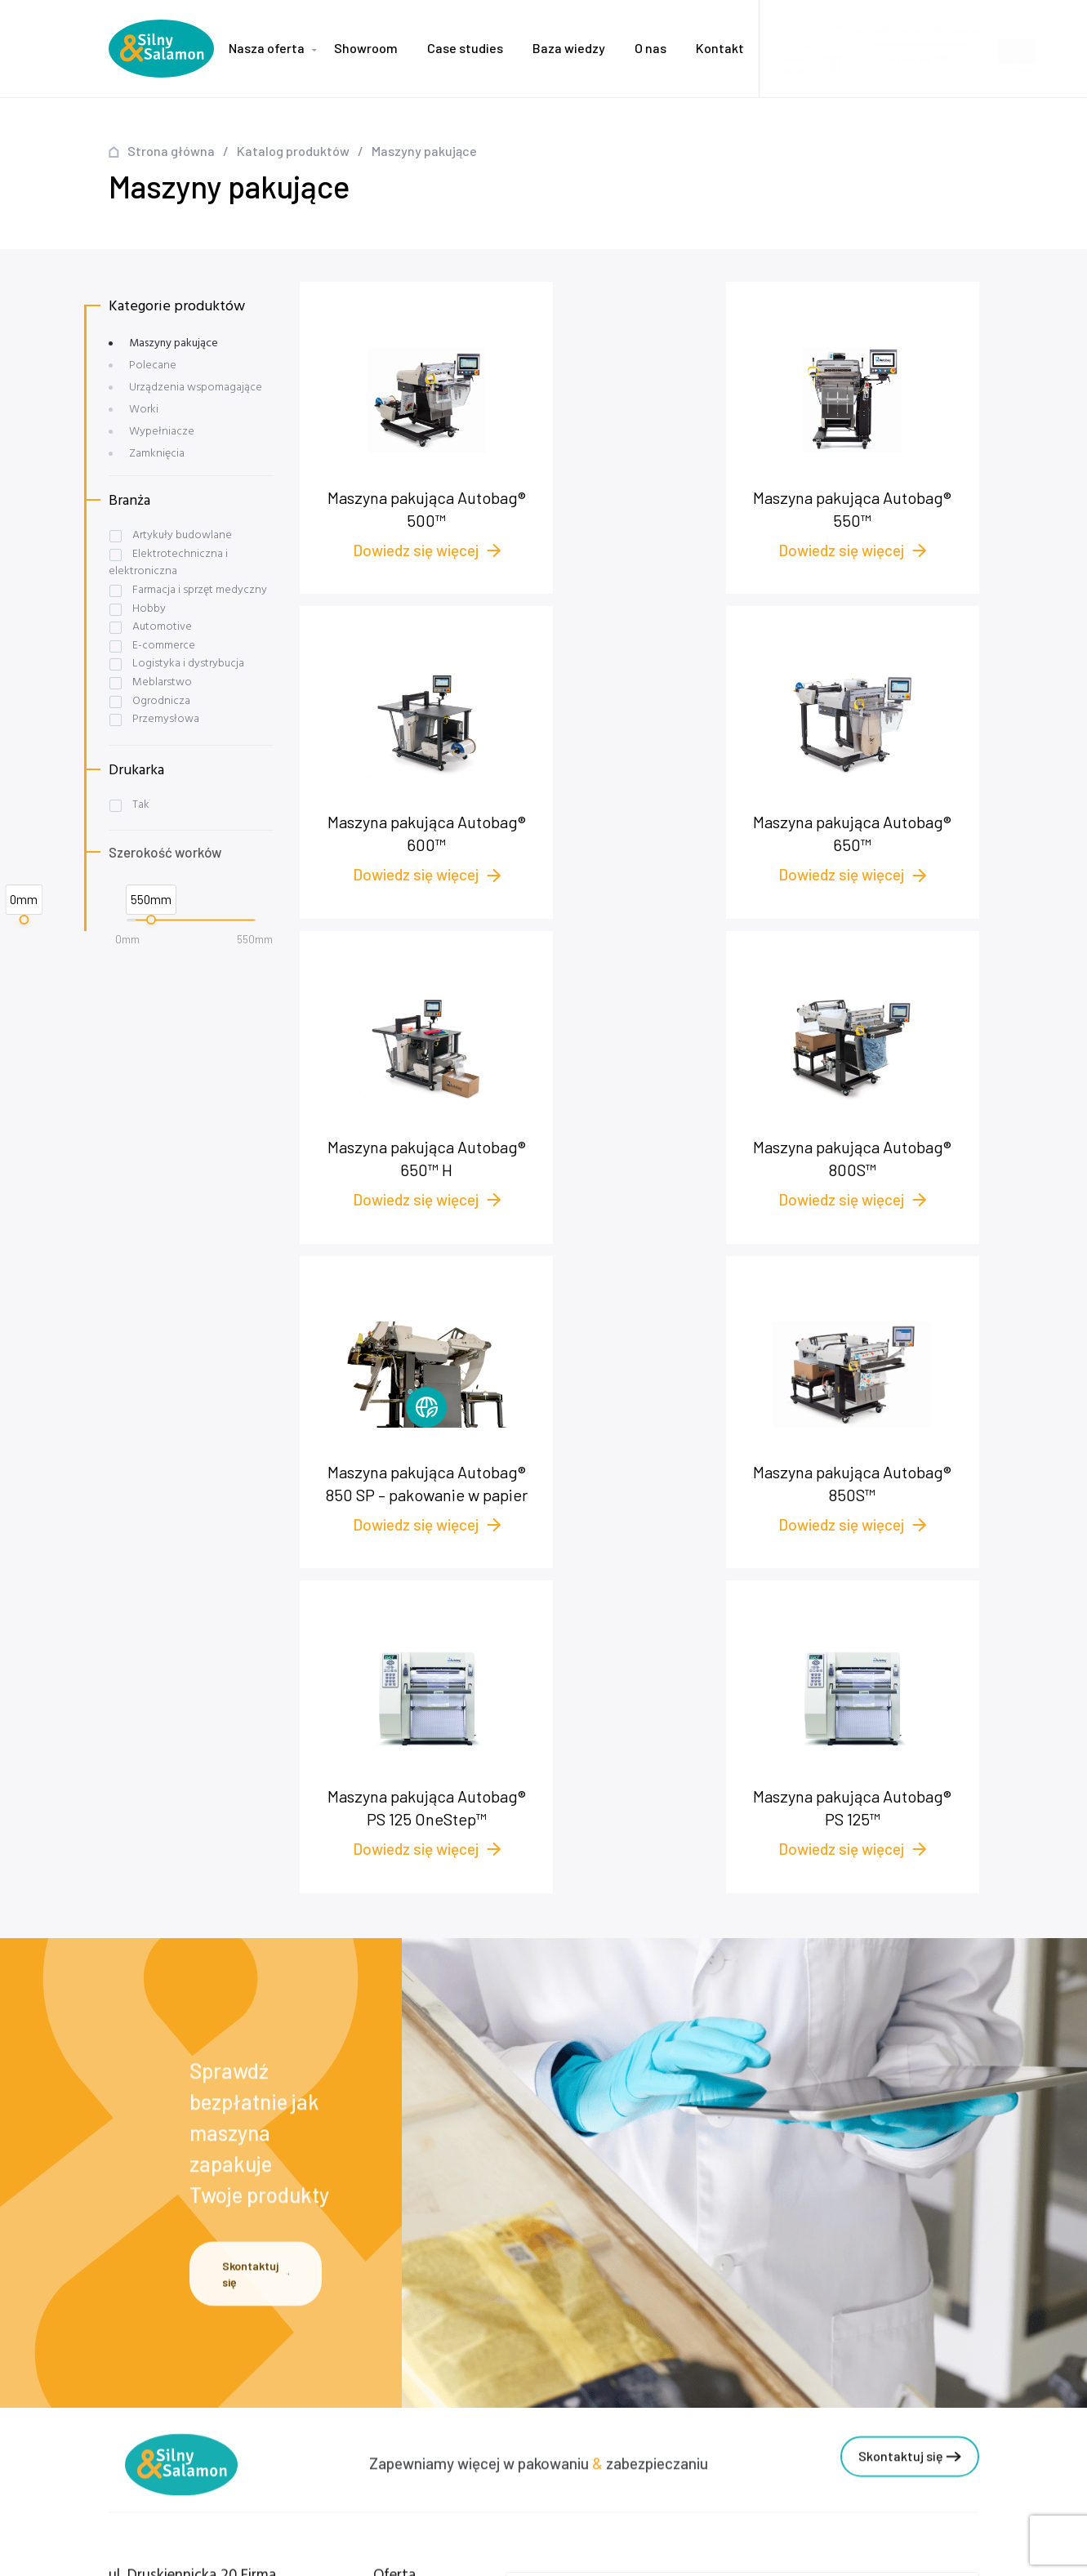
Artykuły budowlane (182, 535)
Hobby (149, 608)
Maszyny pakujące (173, 343)
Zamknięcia (157, 453)
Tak (140, 805)
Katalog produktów (293, 150)
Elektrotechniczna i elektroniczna (168, 563)
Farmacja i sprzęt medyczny (199, 590)
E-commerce (163, 645)
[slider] (24, 920)
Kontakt (720, 48)
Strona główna (171, 150)
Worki (143, 409)
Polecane (152, 365)
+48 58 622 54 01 (173, 2352)
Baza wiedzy (568, 48)
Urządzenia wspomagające (195, 387)
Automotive (162, 626)
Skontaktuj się (255, 1978)
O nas (650, 48)
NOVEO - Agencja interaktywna (904, 2550)
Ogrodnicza (161, 701)
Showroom (366, 48)
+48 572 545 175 (181, 2370)
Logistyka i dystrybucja (188, 663)
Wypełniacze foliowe (440, 2358)
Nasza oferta (267, 48)
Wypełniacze (161, 431)
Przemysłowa (165, 719)
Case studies (465, 48)
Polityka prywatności (309, 2456)
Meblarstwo (162, 682)
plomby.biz (281, 2481)
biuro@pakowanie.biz (916, 21)
